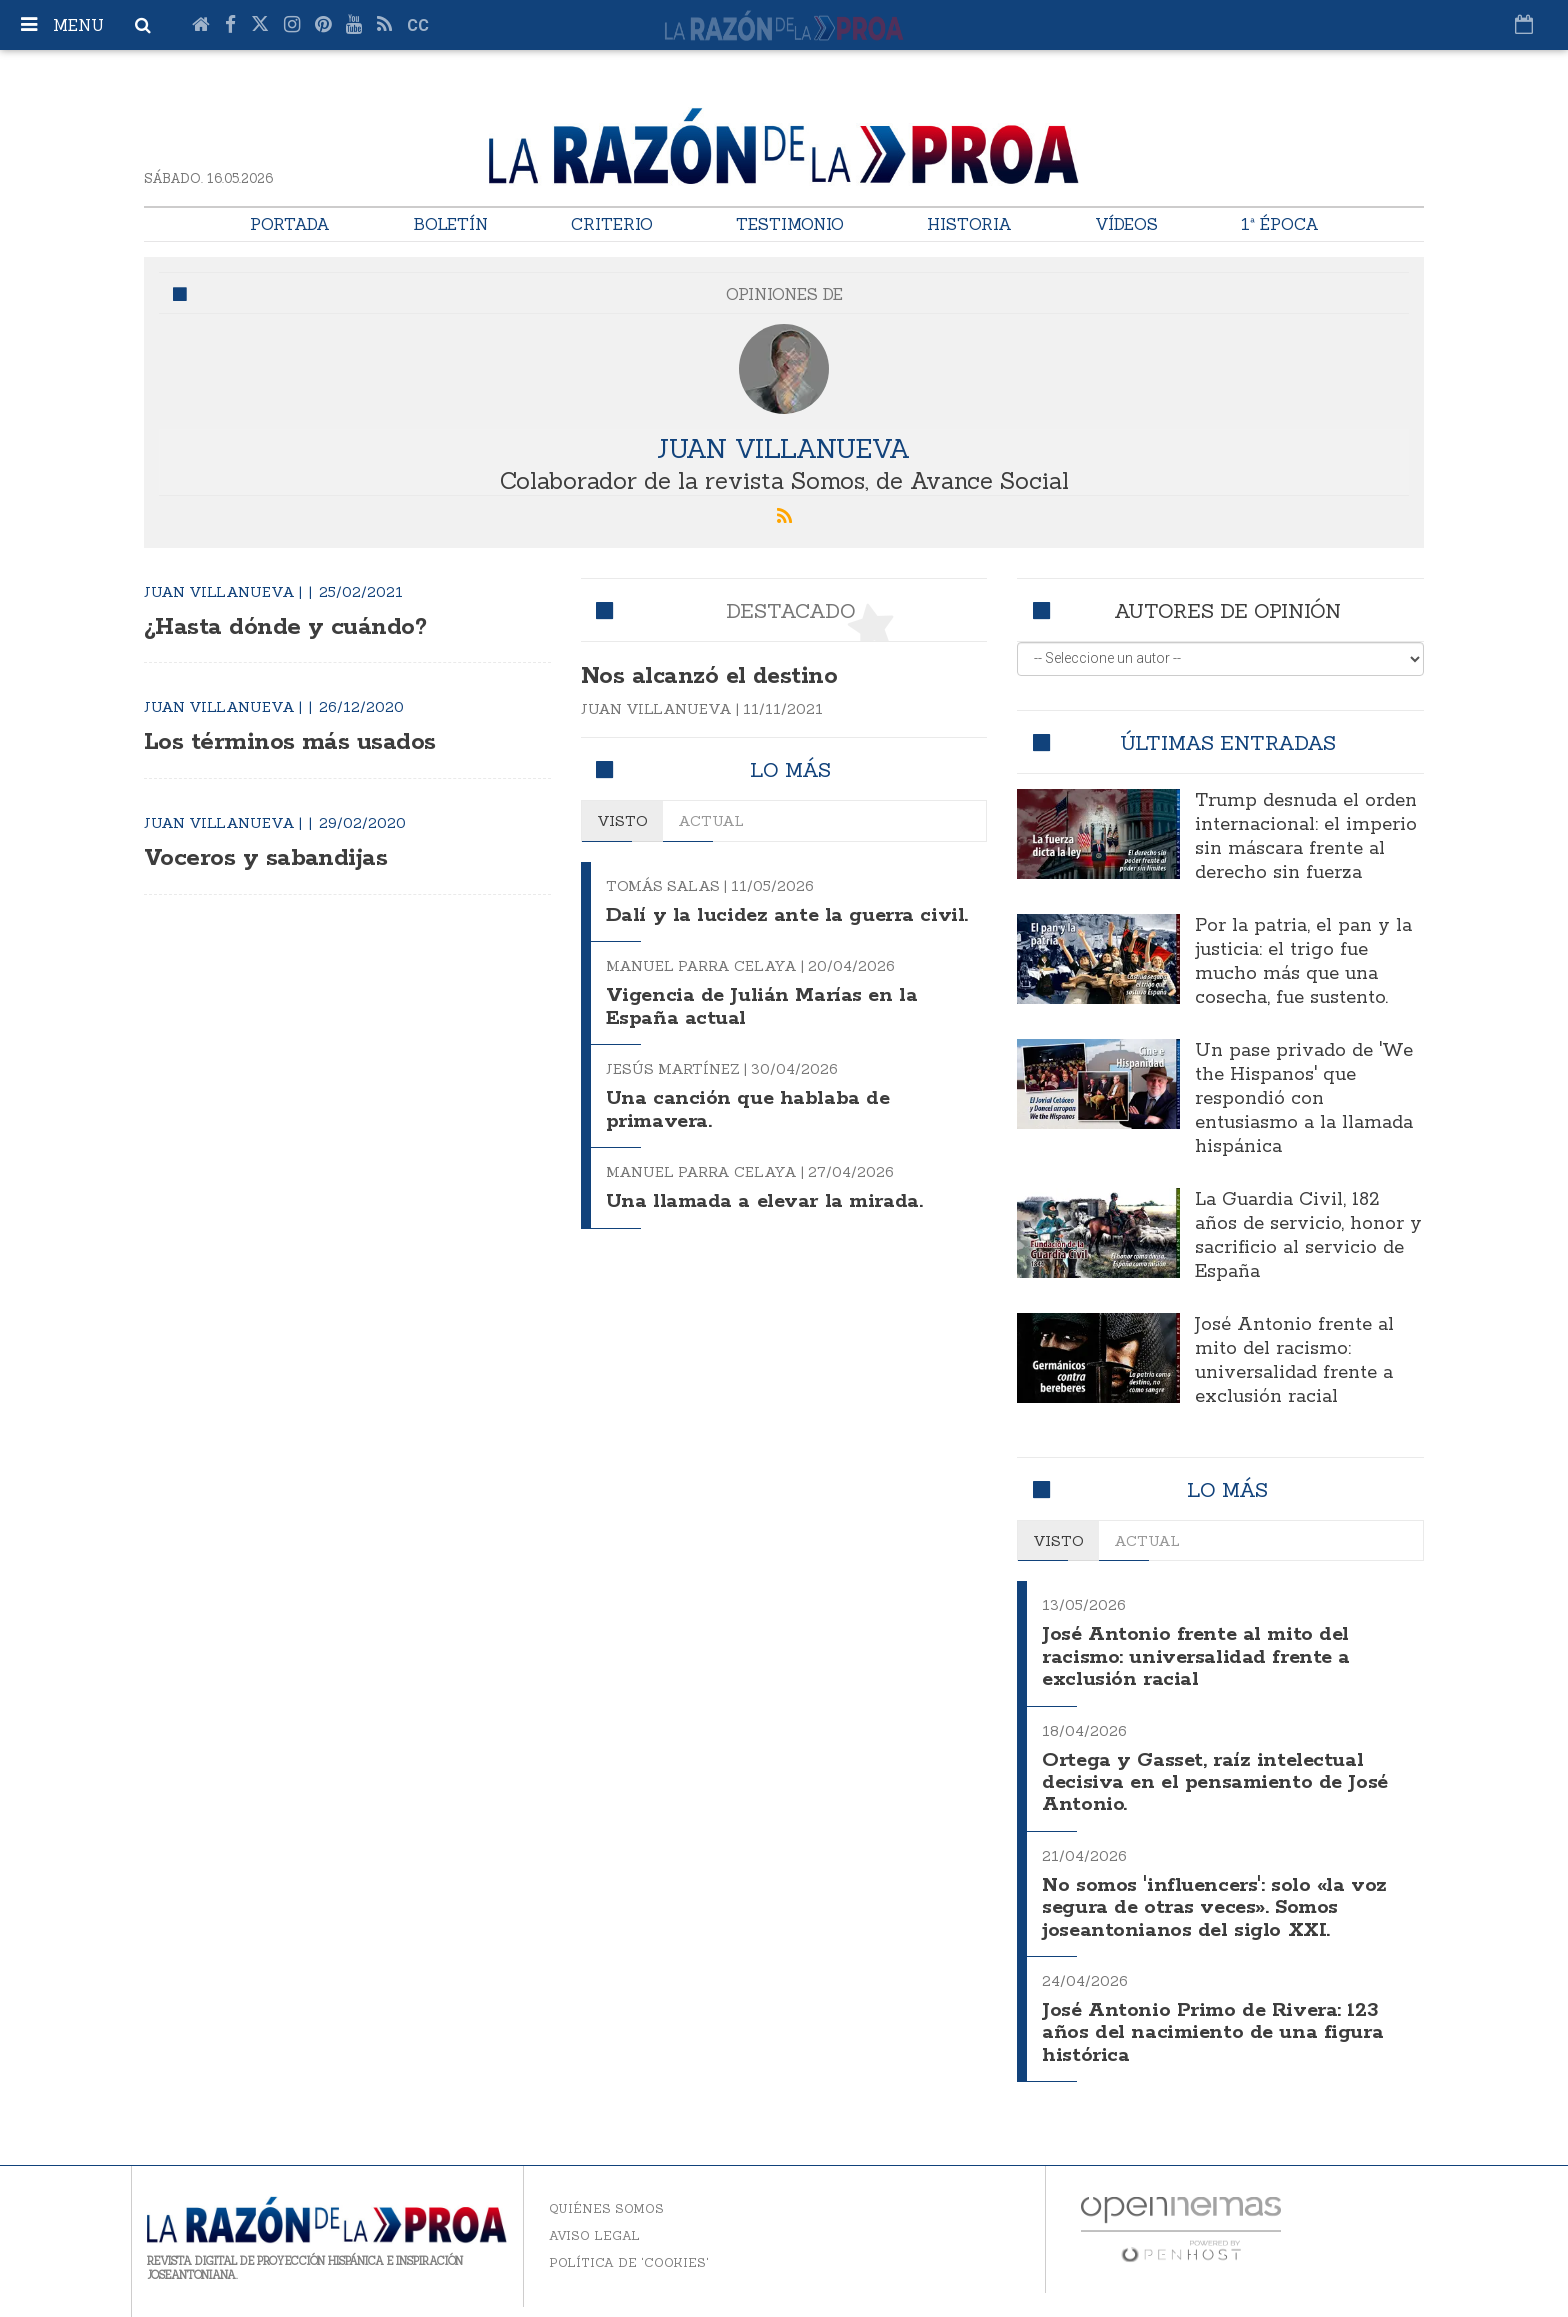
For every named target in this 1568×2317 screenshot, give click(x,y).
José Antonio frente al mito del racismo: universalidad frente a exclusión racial (1294, 1361)
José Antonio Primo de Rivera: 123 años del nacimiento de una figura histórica (1215, 2033)
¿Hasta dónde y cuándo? (295, 626)
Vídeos (1126, 224)
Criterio (612, 224)
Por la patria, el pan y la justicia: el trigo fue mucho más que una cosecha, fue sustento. (1303, 962)
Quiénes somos (606, 2208)
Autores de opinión (1227, 610)
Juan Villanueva (784, 447)
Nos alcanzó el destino (723, 675)
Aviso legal (594, 2235)
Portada (290, 224)
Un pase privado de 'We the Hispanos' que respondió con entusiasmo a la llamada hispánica (1304, 1099)
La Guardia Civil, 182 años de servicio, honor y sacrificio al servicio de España (1308, 1236)
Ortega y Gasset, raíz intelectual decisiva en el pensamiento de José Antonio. (1219, 1782)
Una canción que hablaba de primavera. (750, 1132)
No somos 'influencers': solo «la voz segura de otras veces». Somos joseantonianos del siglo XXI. (1218, 1908)
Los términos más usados (300, 741)
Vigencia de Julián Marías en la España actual (765, 1029)
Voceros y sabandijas (273, 857)
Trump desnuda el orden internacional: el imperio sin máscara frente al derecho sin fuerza (1306, 837)
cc (418, 25)
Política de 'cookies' (629, 2262)
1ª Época (1280, 224)
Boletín (450, 224)
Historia (969, 224)
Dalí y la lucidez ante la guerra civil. (765, 926)
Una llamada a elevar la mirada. (769, 1223)
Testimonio (790, 224)
